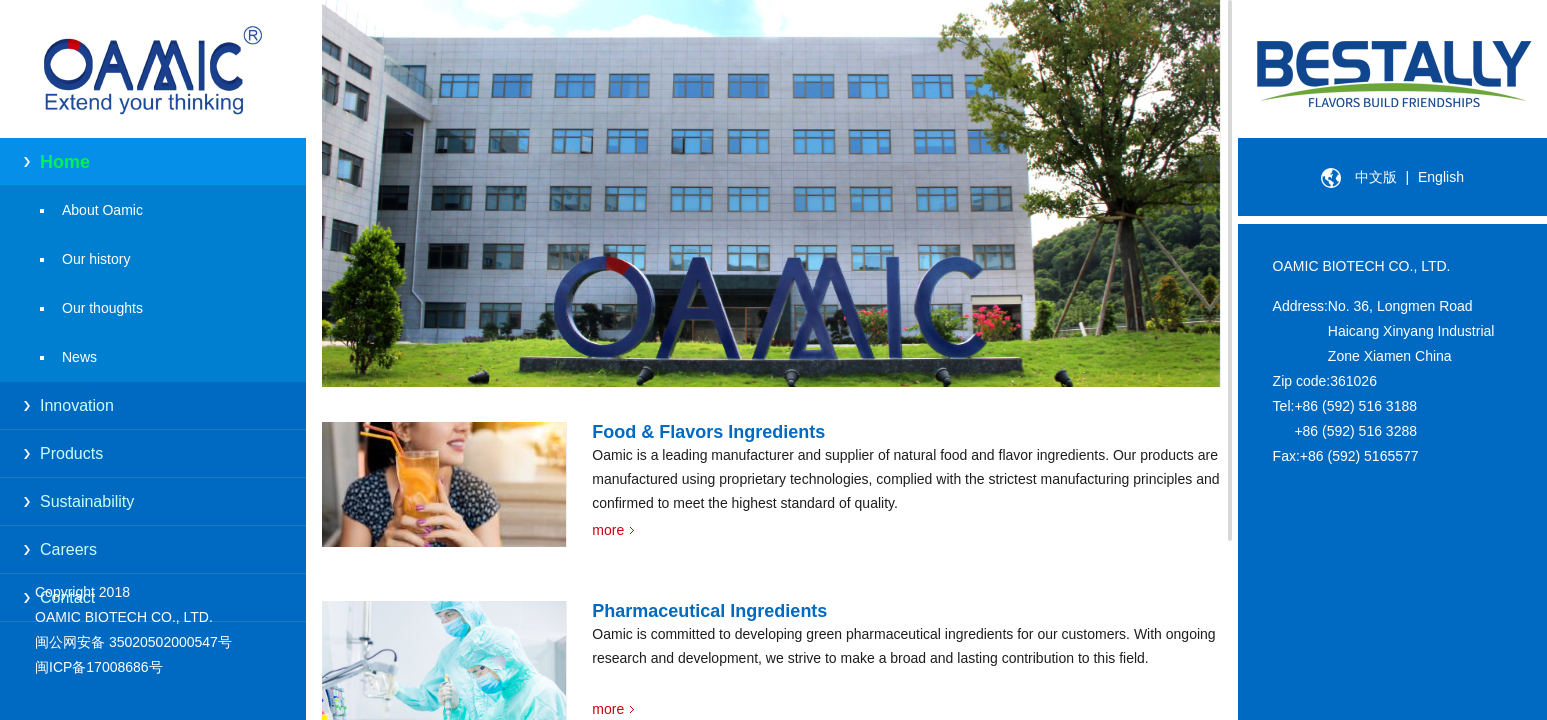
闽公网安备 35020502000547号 (133, 642)
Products (71, 453)
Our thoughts (102, 308)
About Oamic (102, 210)
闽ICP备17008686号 (99, 667)
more (608, 530)
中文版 (1376, 177)
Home (65, 162)
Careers (68, 549)
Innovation (77, 405)
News (79, 357)
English (1441, 177)
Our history (96, 259)
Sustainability (87, 501)
